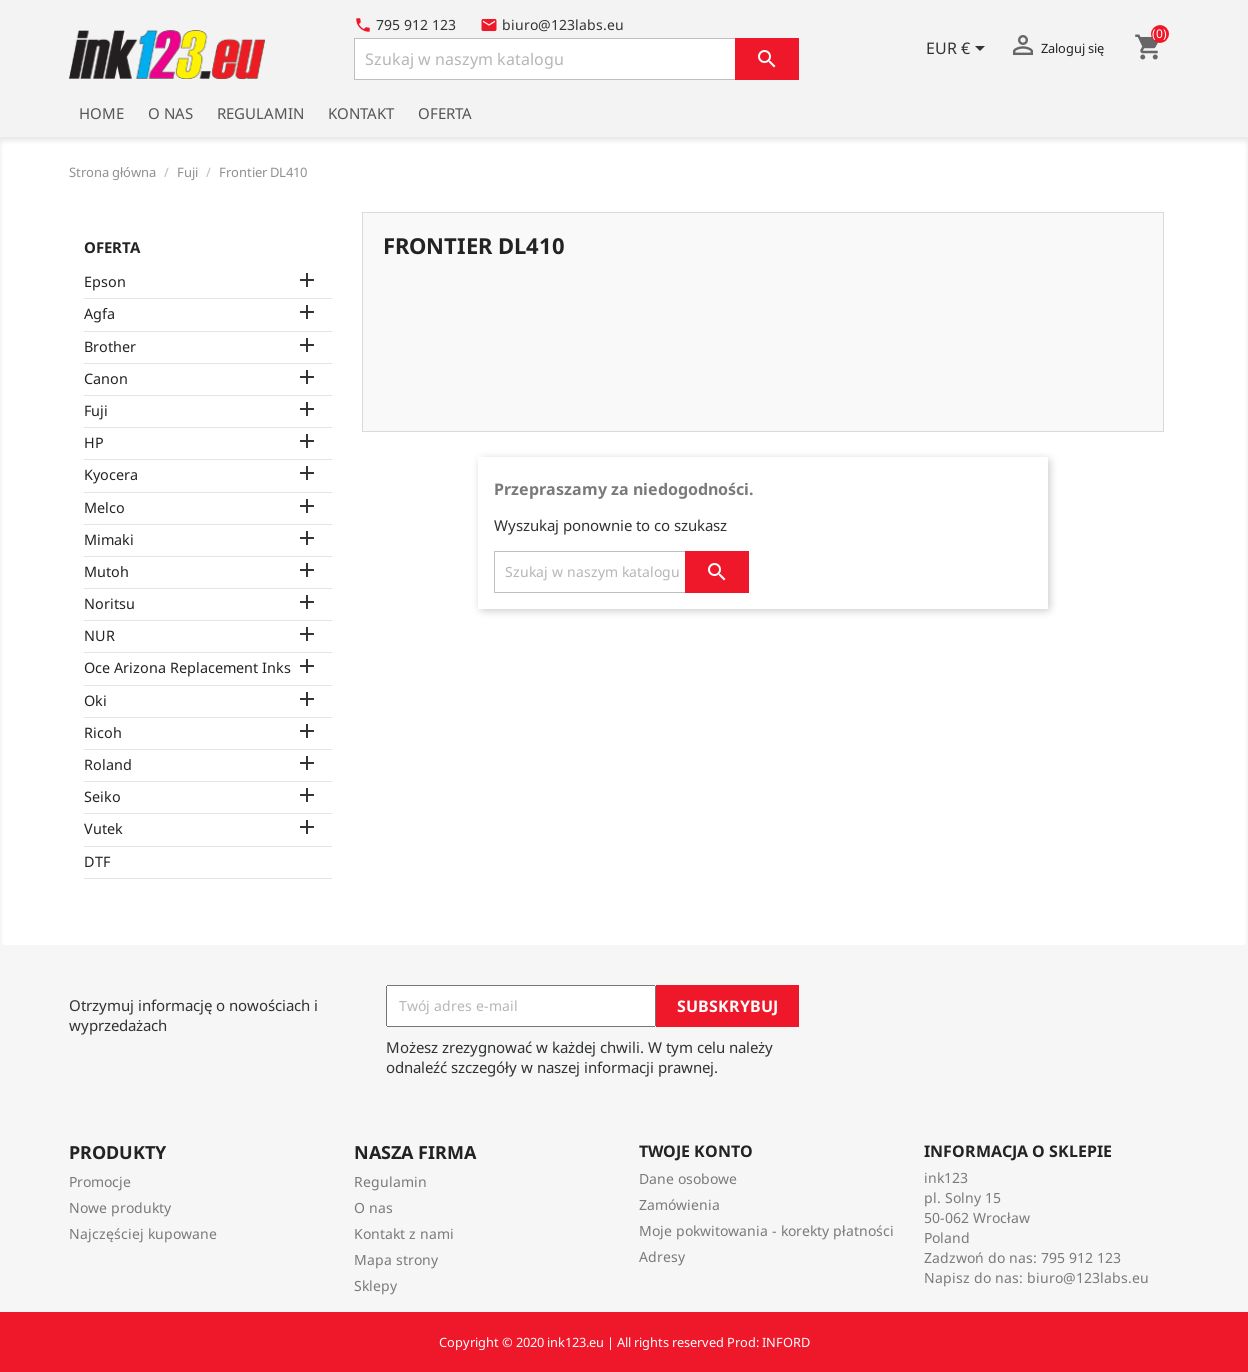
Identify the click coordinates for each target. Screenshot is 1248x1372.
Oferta (445, 113)
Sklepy (375, 1285)
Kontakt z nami (404, 1233)
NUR (99, 635)
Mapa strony (396, 1259)
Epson (105, 281)
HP (94, 442)
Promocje (100, 1181)
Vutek (103, 828)
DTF (97, 861)
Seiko (102, 796)
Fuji (96, 410)
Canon (106, 378)
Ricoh (103, 732)
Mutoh (106, 571)
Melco (104, 507)
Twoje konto (696, 1151)
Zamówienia (679, 1204)
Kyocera (111, 474)
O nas (170, 113)
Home (101, 113)
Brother (110, 346)
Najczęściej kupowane (143, 1233)
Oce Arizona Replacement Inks (187, 667)
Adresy (662, 1256)
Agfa (99, 313)
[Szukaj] (576, 59)
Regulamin (260, 113)
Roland (108, 764)
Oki (95, 700)
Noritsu (109, 603)
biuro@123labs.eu (1088, 1277)
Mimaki (109, 539)
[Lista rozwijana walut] (959, 50)
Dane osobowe (688, 1178)
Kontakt (361, 113)
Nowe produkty (120, 1207)
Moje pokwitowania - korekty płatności (766, 1230)
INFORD (786, 1342)
